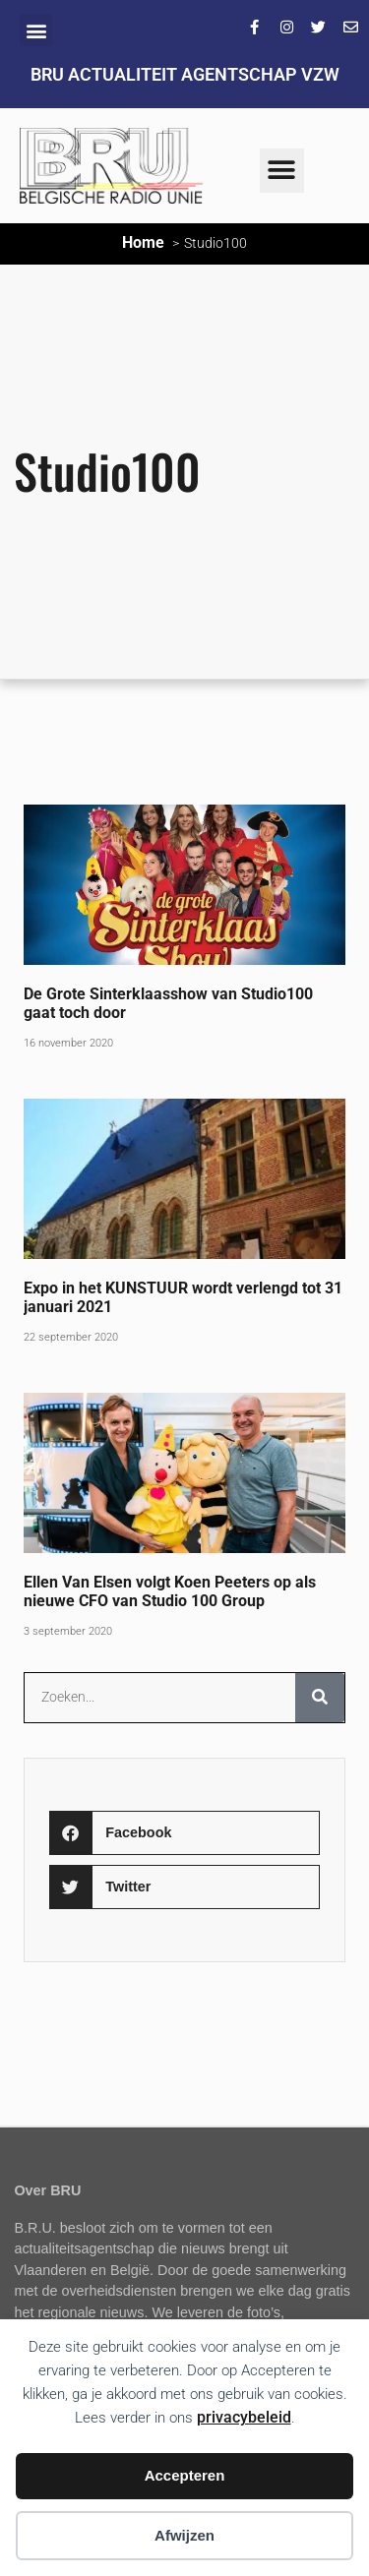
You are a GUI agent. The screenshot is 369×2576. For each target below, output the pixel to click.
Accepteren (185, 2475)
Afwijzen (184, 2535)
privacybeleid (244, 2417)
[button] (36, 30)
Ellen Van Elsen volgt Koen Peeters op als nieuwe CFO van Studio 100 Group (170, 1591)
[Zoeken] (319, 1697)
